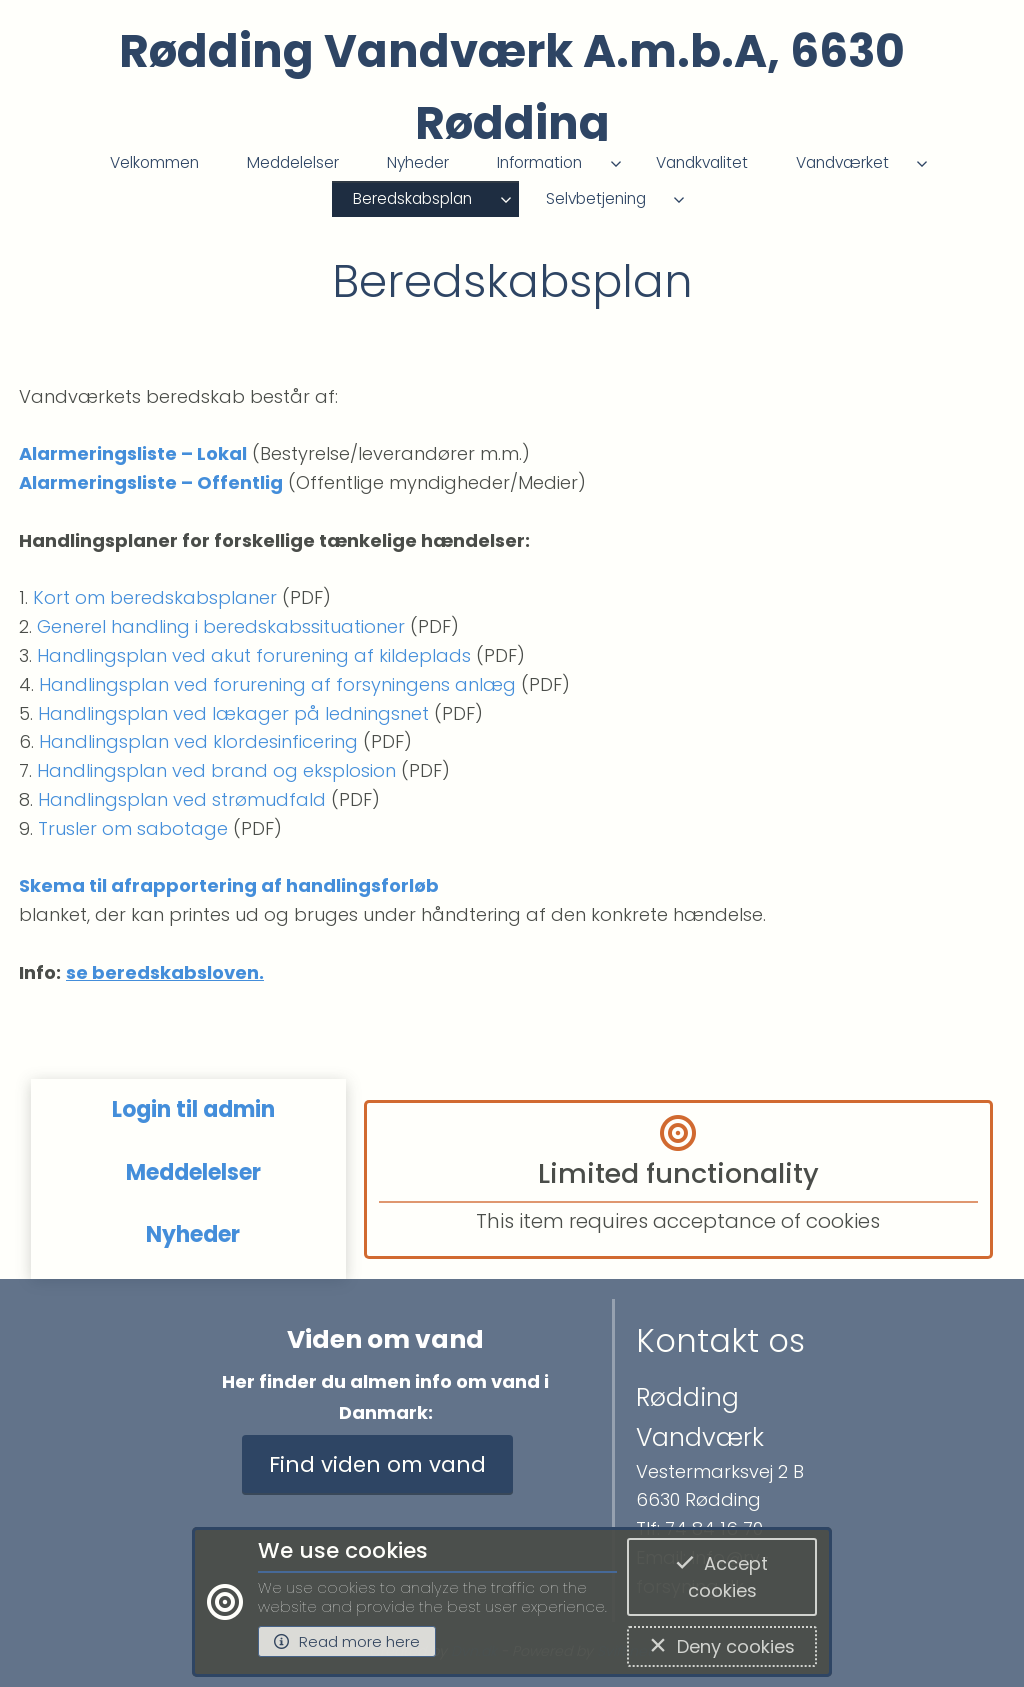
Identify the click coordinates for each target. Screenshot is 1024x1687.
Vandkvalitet (702, 162)
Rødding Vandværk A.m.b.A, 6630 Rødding (512, 87)
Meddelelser (293, 162)
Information (539, 162)
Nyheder (418, 162)
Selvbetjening (596, 198)
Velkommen (154, 162)
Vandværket (842, 162)
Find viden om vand (377, 1464)
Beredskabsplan (412, 198)
